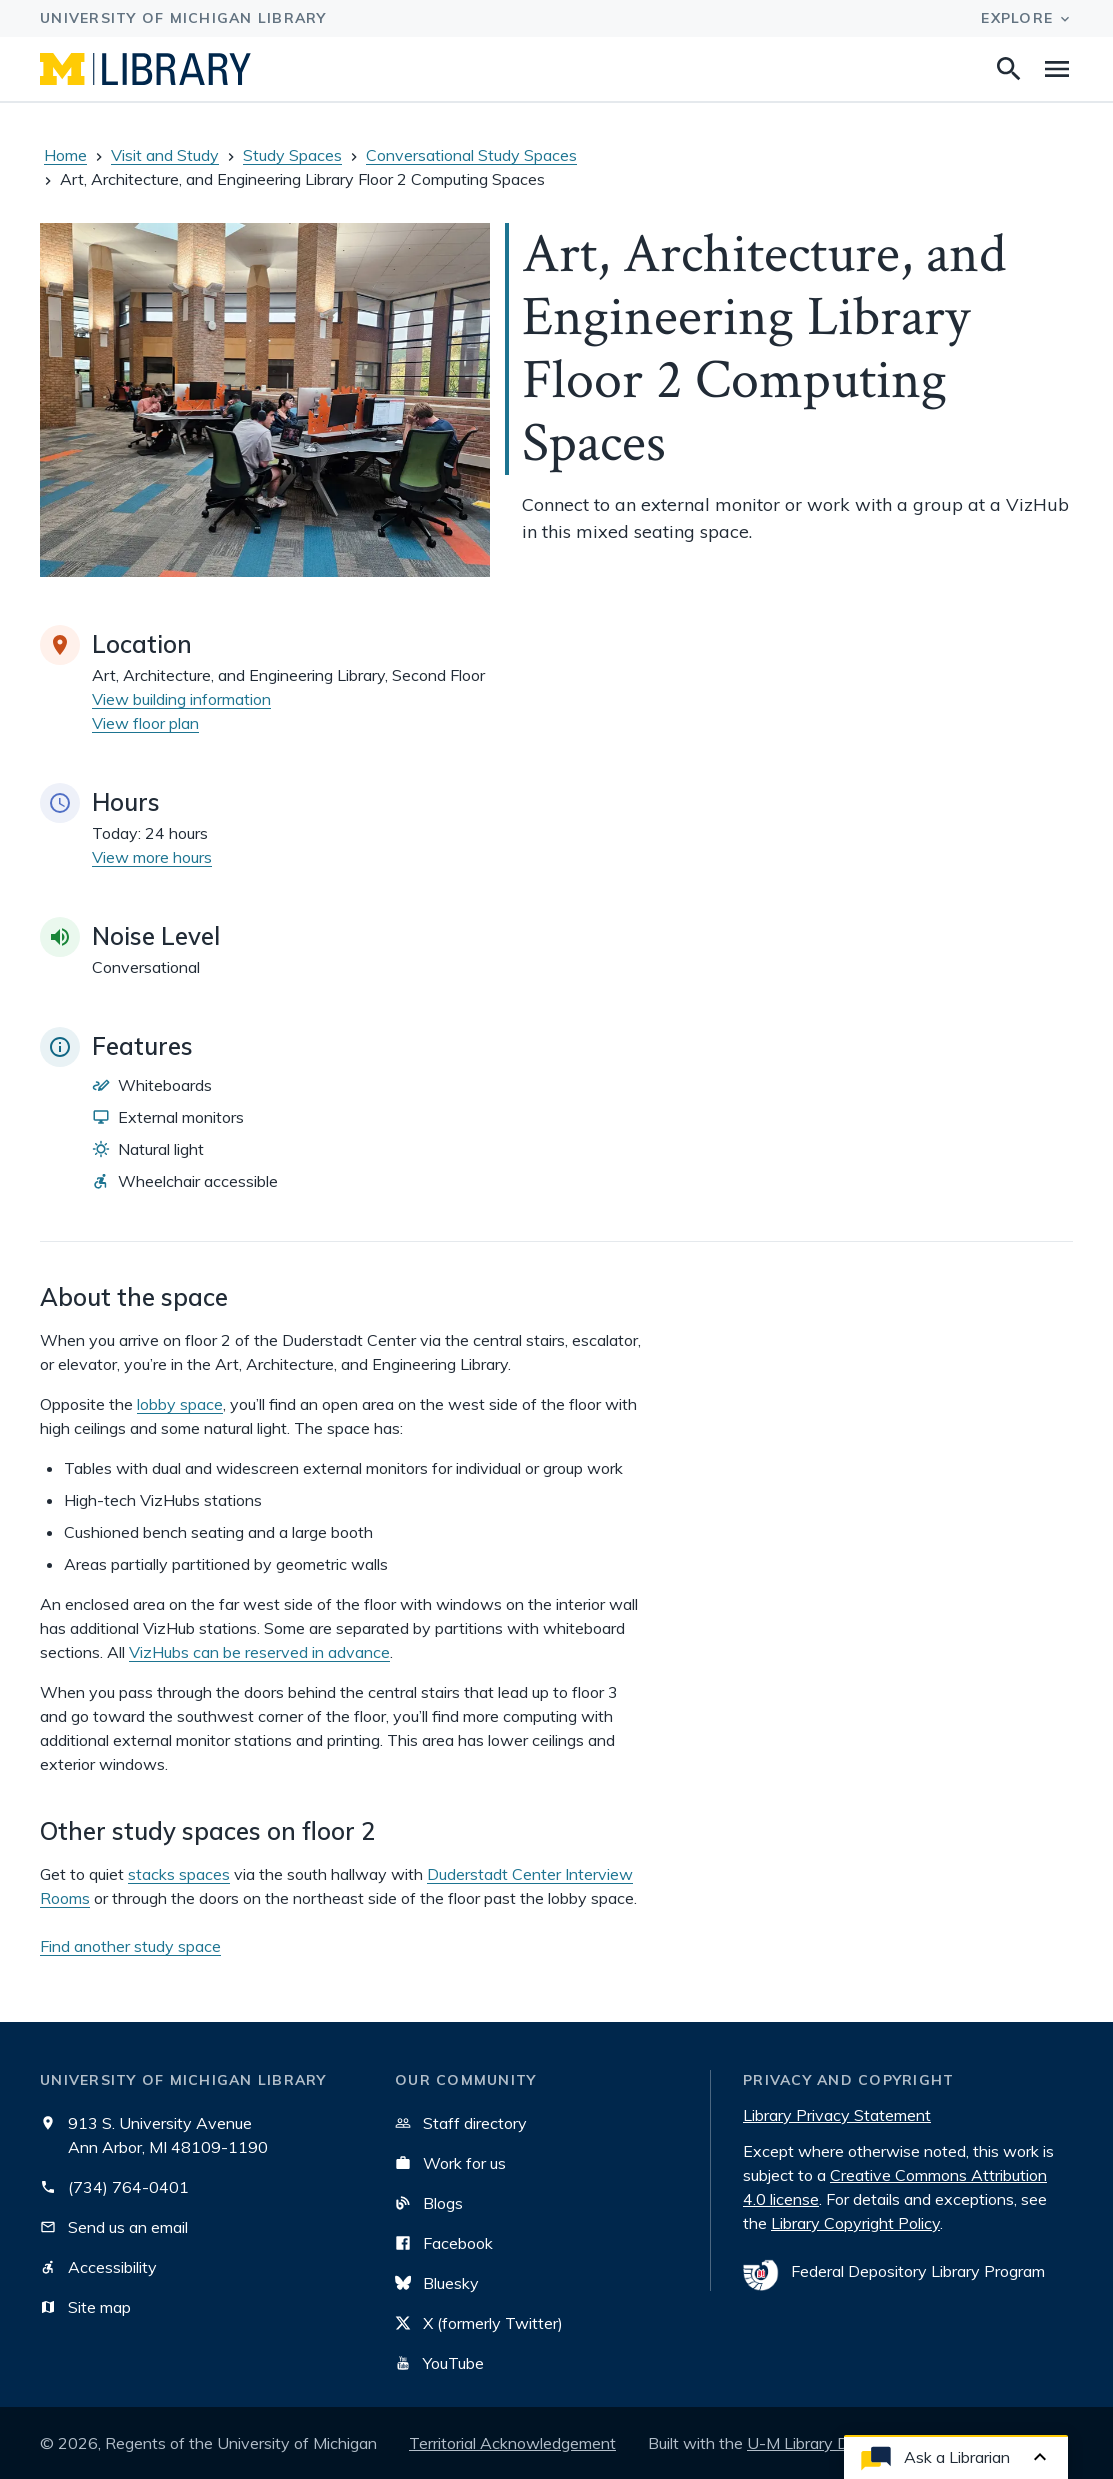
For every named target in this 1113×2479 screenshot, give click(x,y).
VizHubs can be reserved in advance (259, 1652)
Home (65, 155)
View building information (181, 699)
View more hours (152, 857)
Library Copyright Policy (855, 2223)
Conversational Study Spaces (471, 155)
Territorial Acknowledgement (512, 2443)
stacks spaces (179, 1874)
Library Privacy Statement (837, 2115)
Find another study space (130, 1946)
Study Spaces (292, 155)
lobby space (180, 1404)
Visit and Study (165, 155)
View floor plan (145, 723)
